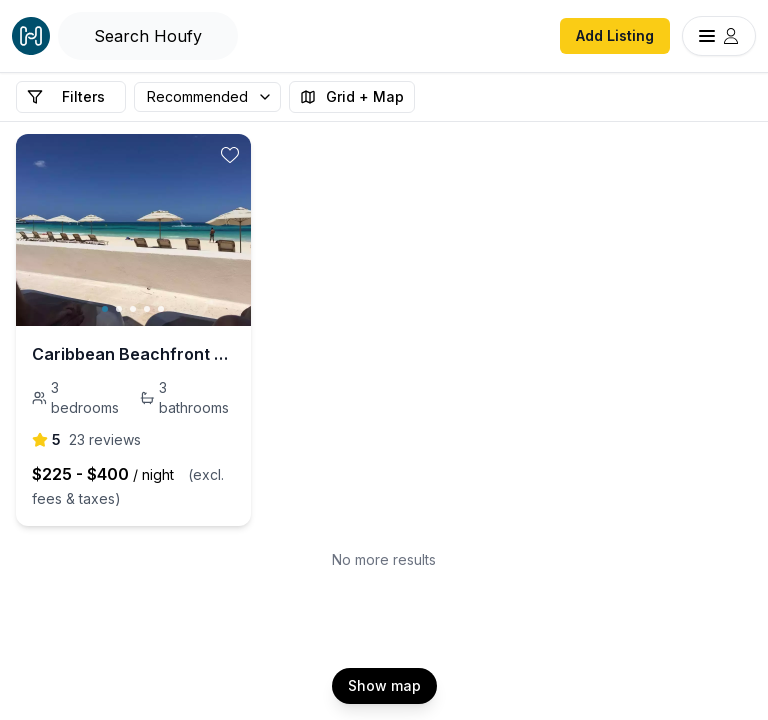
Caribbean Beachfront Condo (133, 354)
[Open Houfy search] (148, 36)
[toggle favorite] (230, 155)
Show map (384, 685)
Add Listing (615, 35)
